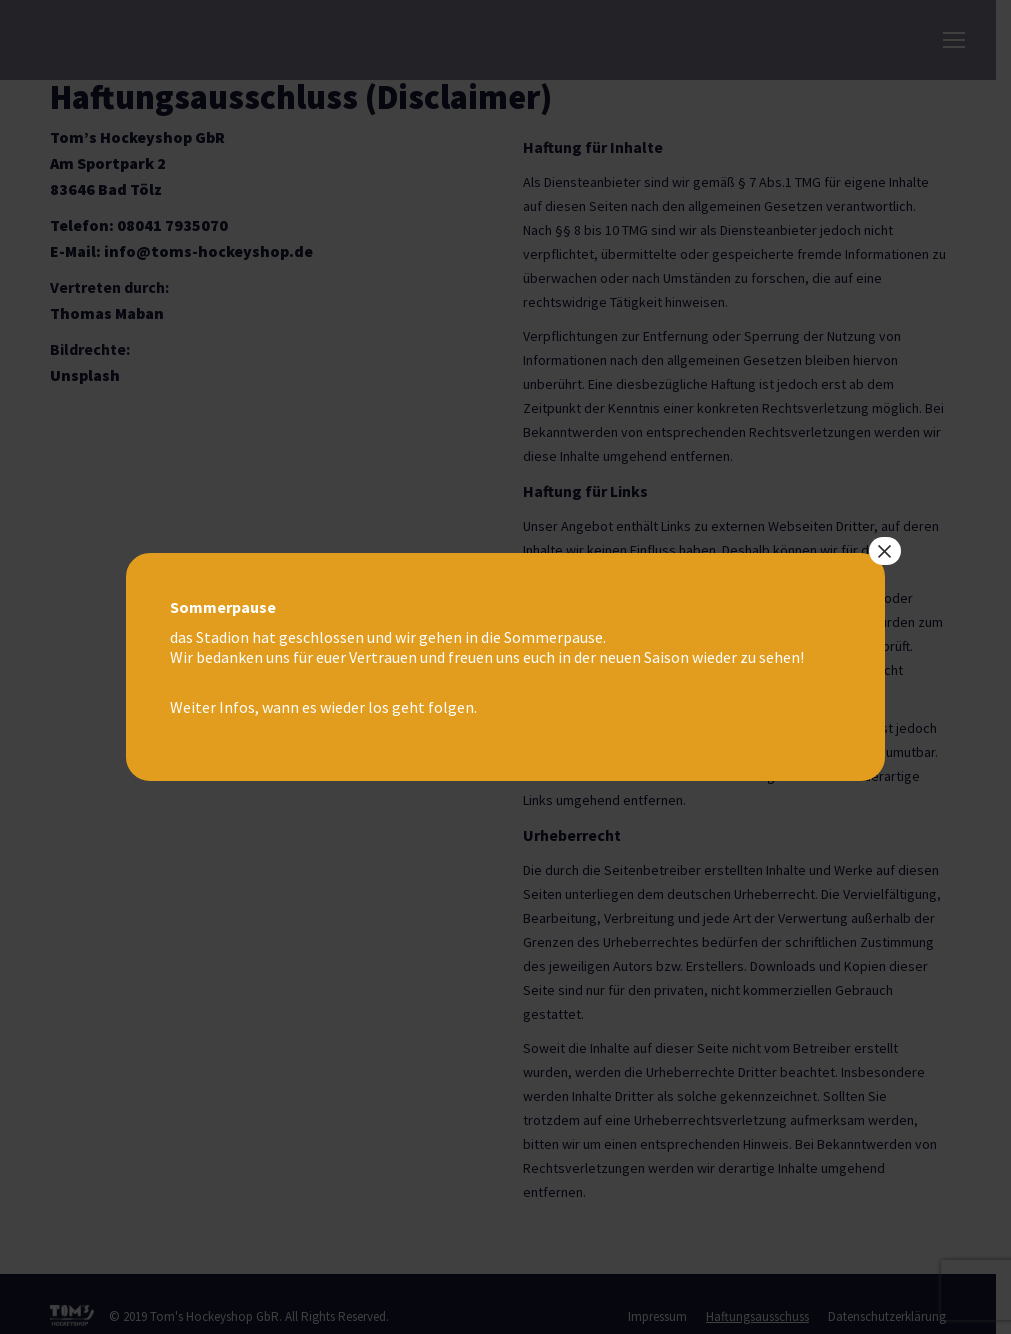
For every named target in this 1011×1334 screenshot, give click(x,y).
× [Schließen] (885, 551)
